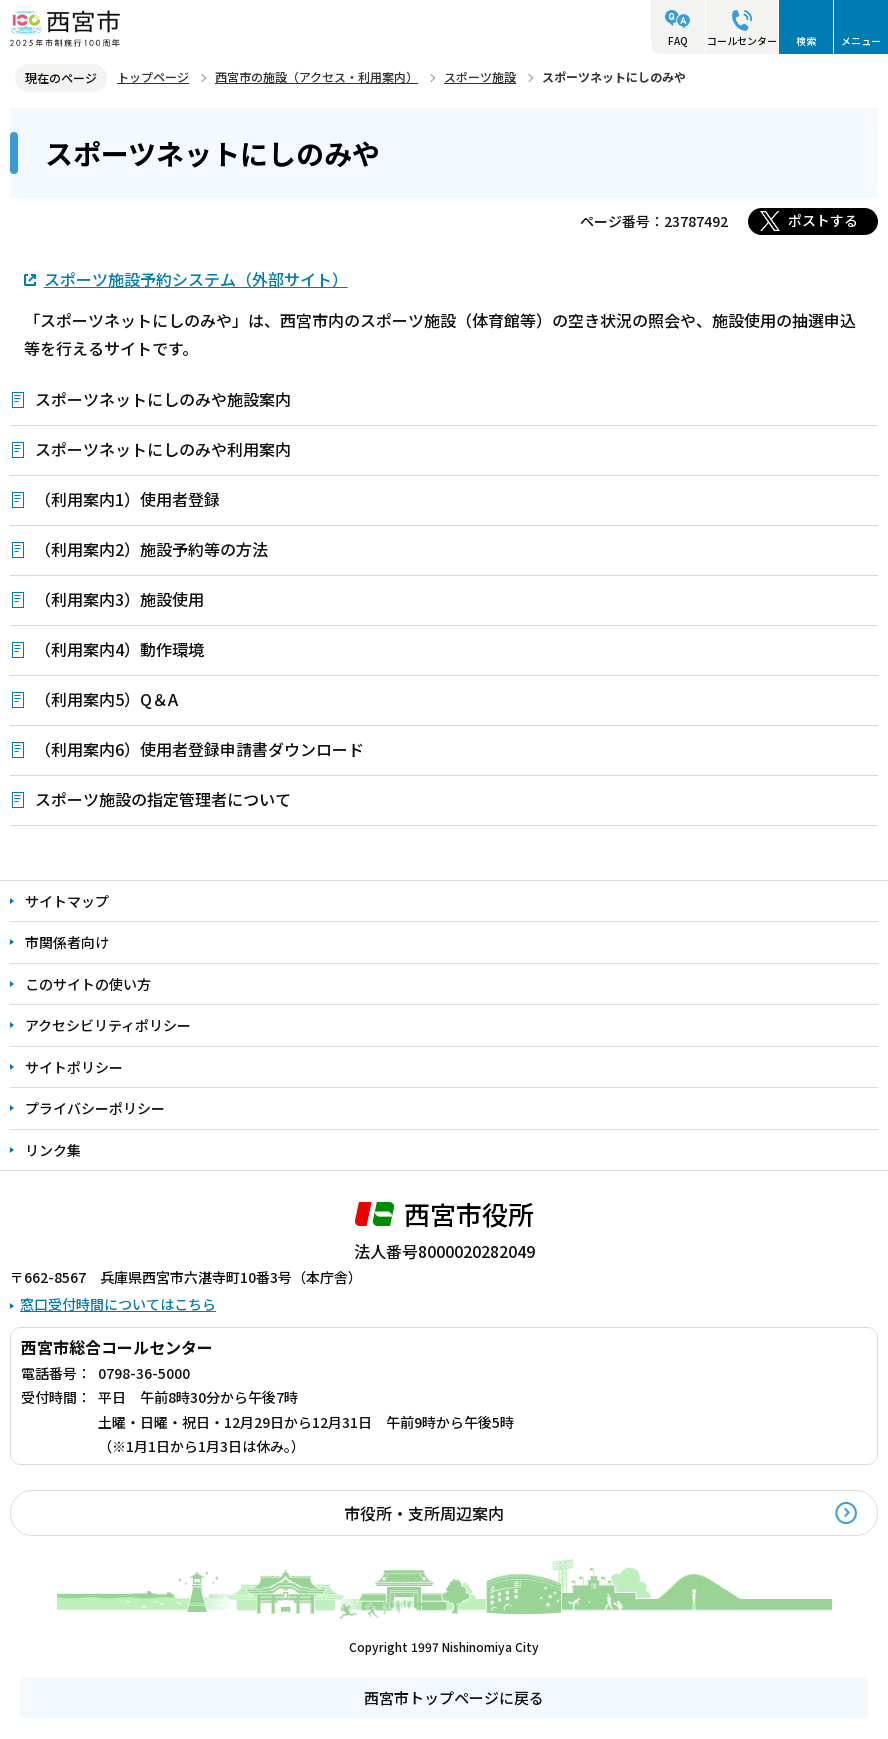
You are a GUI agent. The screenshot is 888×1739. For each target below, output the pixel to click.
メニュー (861, 40)
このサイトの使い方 (88, 984)
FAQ (678, 40)
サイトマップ (67, 901)
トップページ (153, 76)
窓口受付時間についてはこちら (118, 1304)
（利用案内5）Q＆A (106, 699)
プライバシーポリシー (95, 1108)
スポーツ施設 (480, 76)
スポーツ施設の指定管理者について (163, 799)
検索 (806, 40)
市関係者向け (67, 942)
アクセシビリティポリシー (108, 1025)
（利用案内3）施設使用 (119, 599)
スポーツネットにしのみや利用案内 (163, 449)
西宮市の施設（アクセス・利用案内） (316, 76)
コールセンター (742, 40)
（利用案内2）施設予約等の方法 (151, 549)
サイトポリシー (74, 1067)
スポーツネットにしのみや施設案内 (163, 399)
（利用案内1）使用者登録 (127, 499)
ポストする (823, 220)
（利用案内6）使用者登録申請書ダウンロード (199, 749)
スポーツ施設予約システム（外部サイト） (196, 278)
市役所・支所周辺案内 (424, 1513)
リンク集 (53, 1150)
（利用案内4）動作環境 (119, 649)
